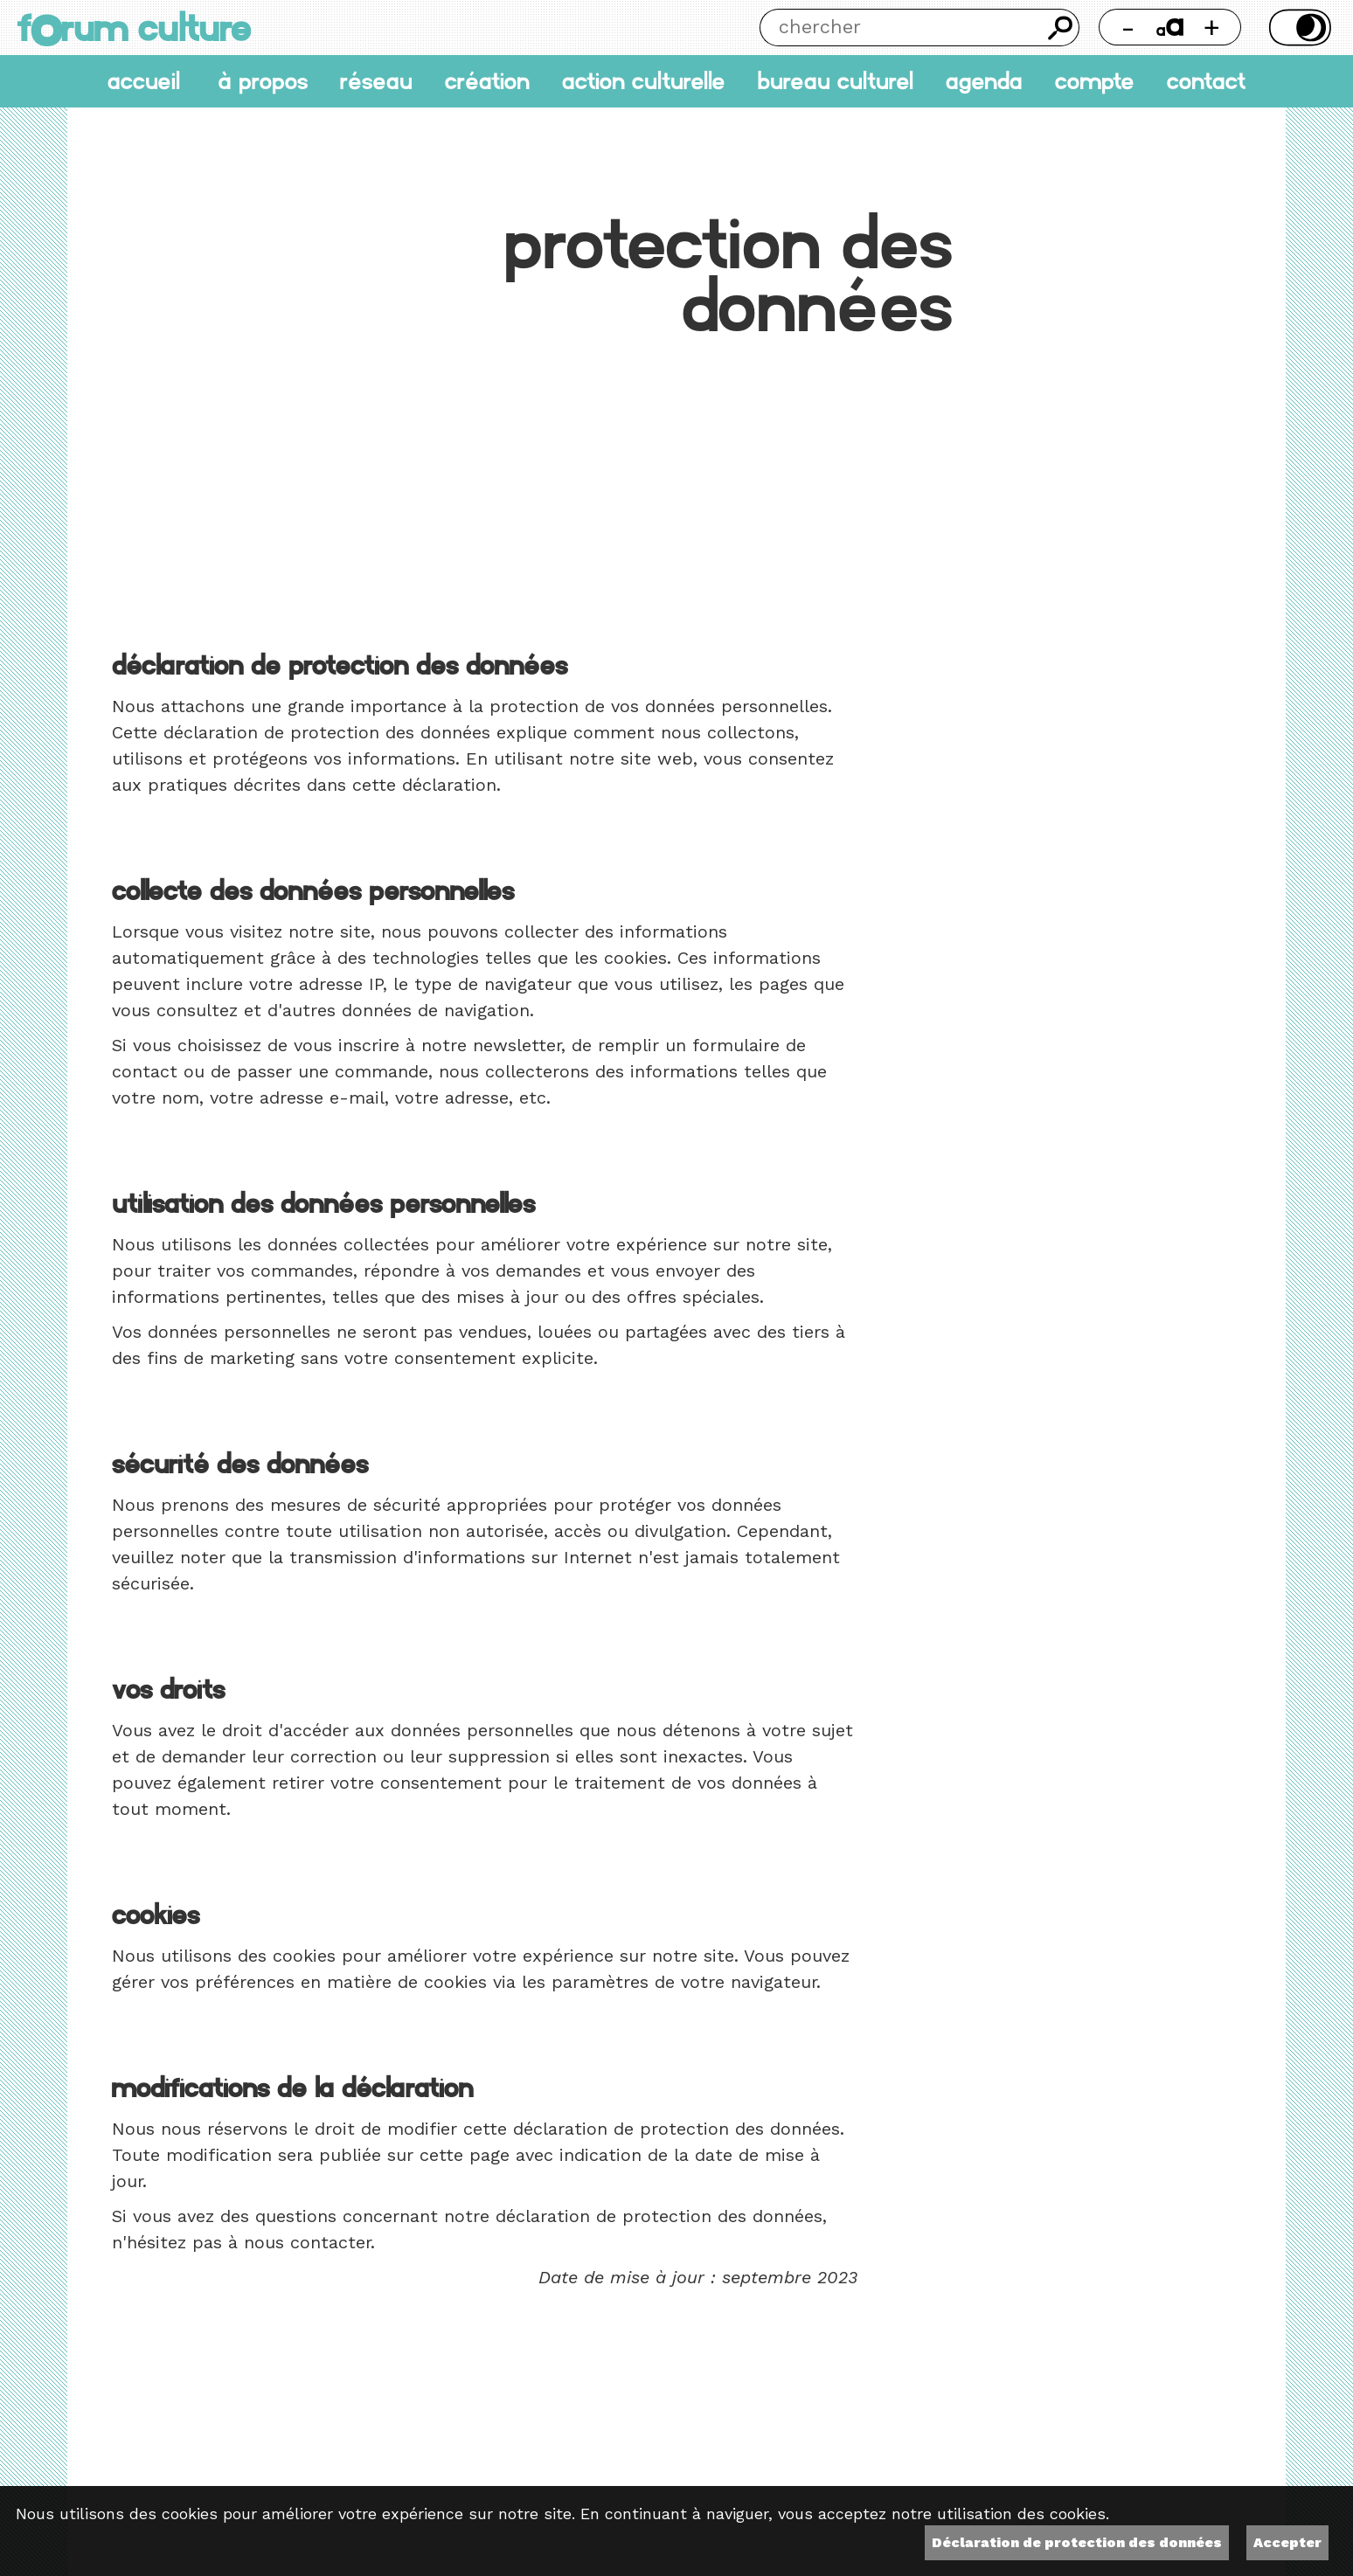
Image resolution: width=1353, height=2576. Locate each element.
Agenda (984, 81)
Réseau (376, 81)
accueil (144, 81)
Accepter (1287, 2542)
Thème (1297, 27)
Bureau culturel (835, 81)
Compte (1094, 81)
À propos (263, 81)
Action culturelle (643, 81)
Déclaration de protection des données (1077, 2542)
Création (487, 81)
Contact (1206, 81)
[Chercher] (901, 27)
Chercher (1060, 27)
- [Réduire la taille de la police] (1128, 27)
